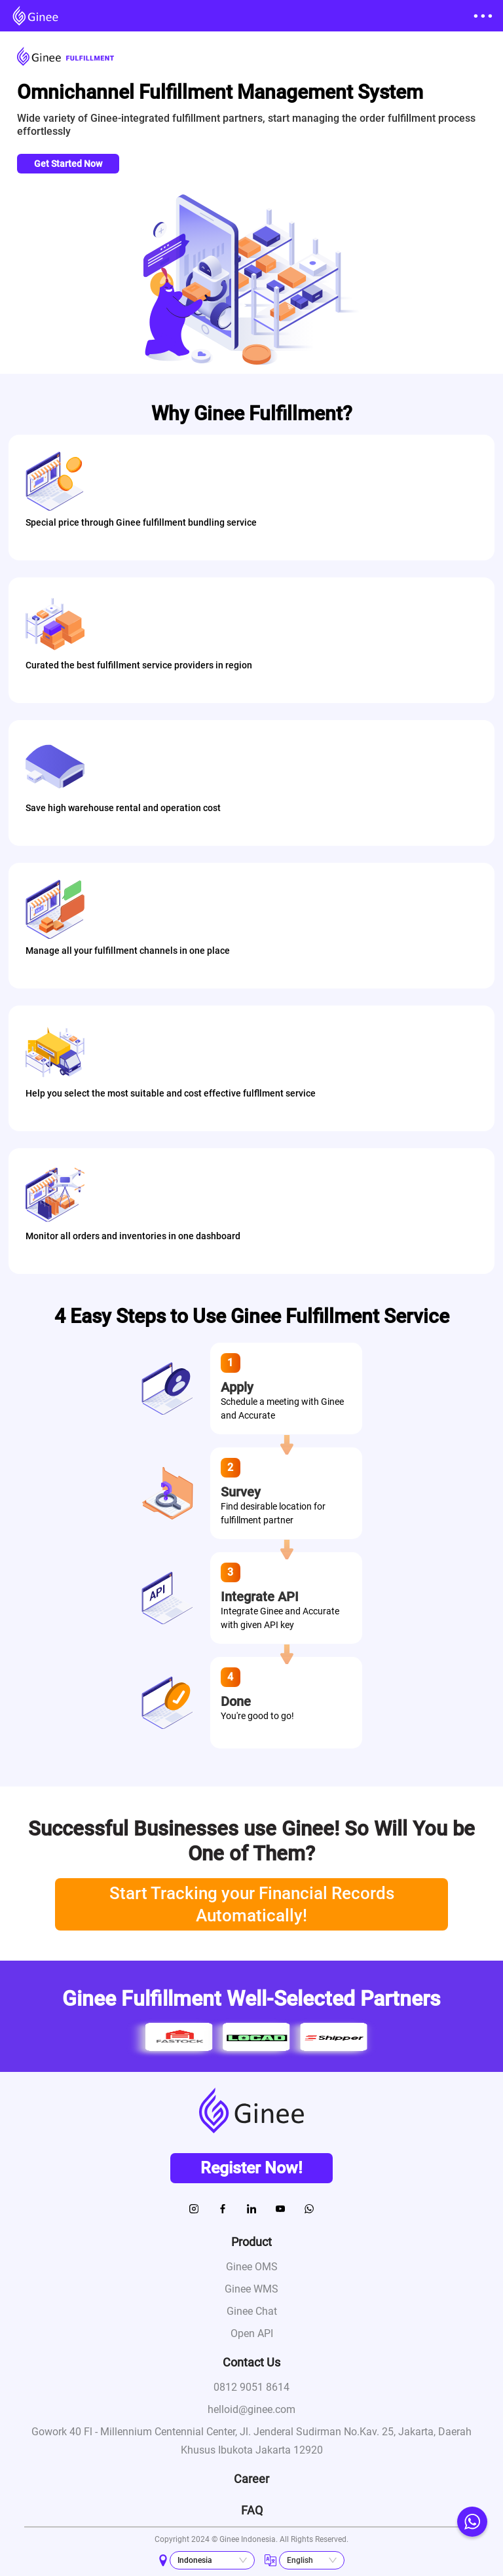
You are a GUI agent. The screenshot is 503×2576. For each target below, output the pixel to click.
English (300, 2560)
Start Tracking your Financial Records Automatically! (251, 1904)
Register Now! (251, 2167)
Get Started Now (68, 163)
